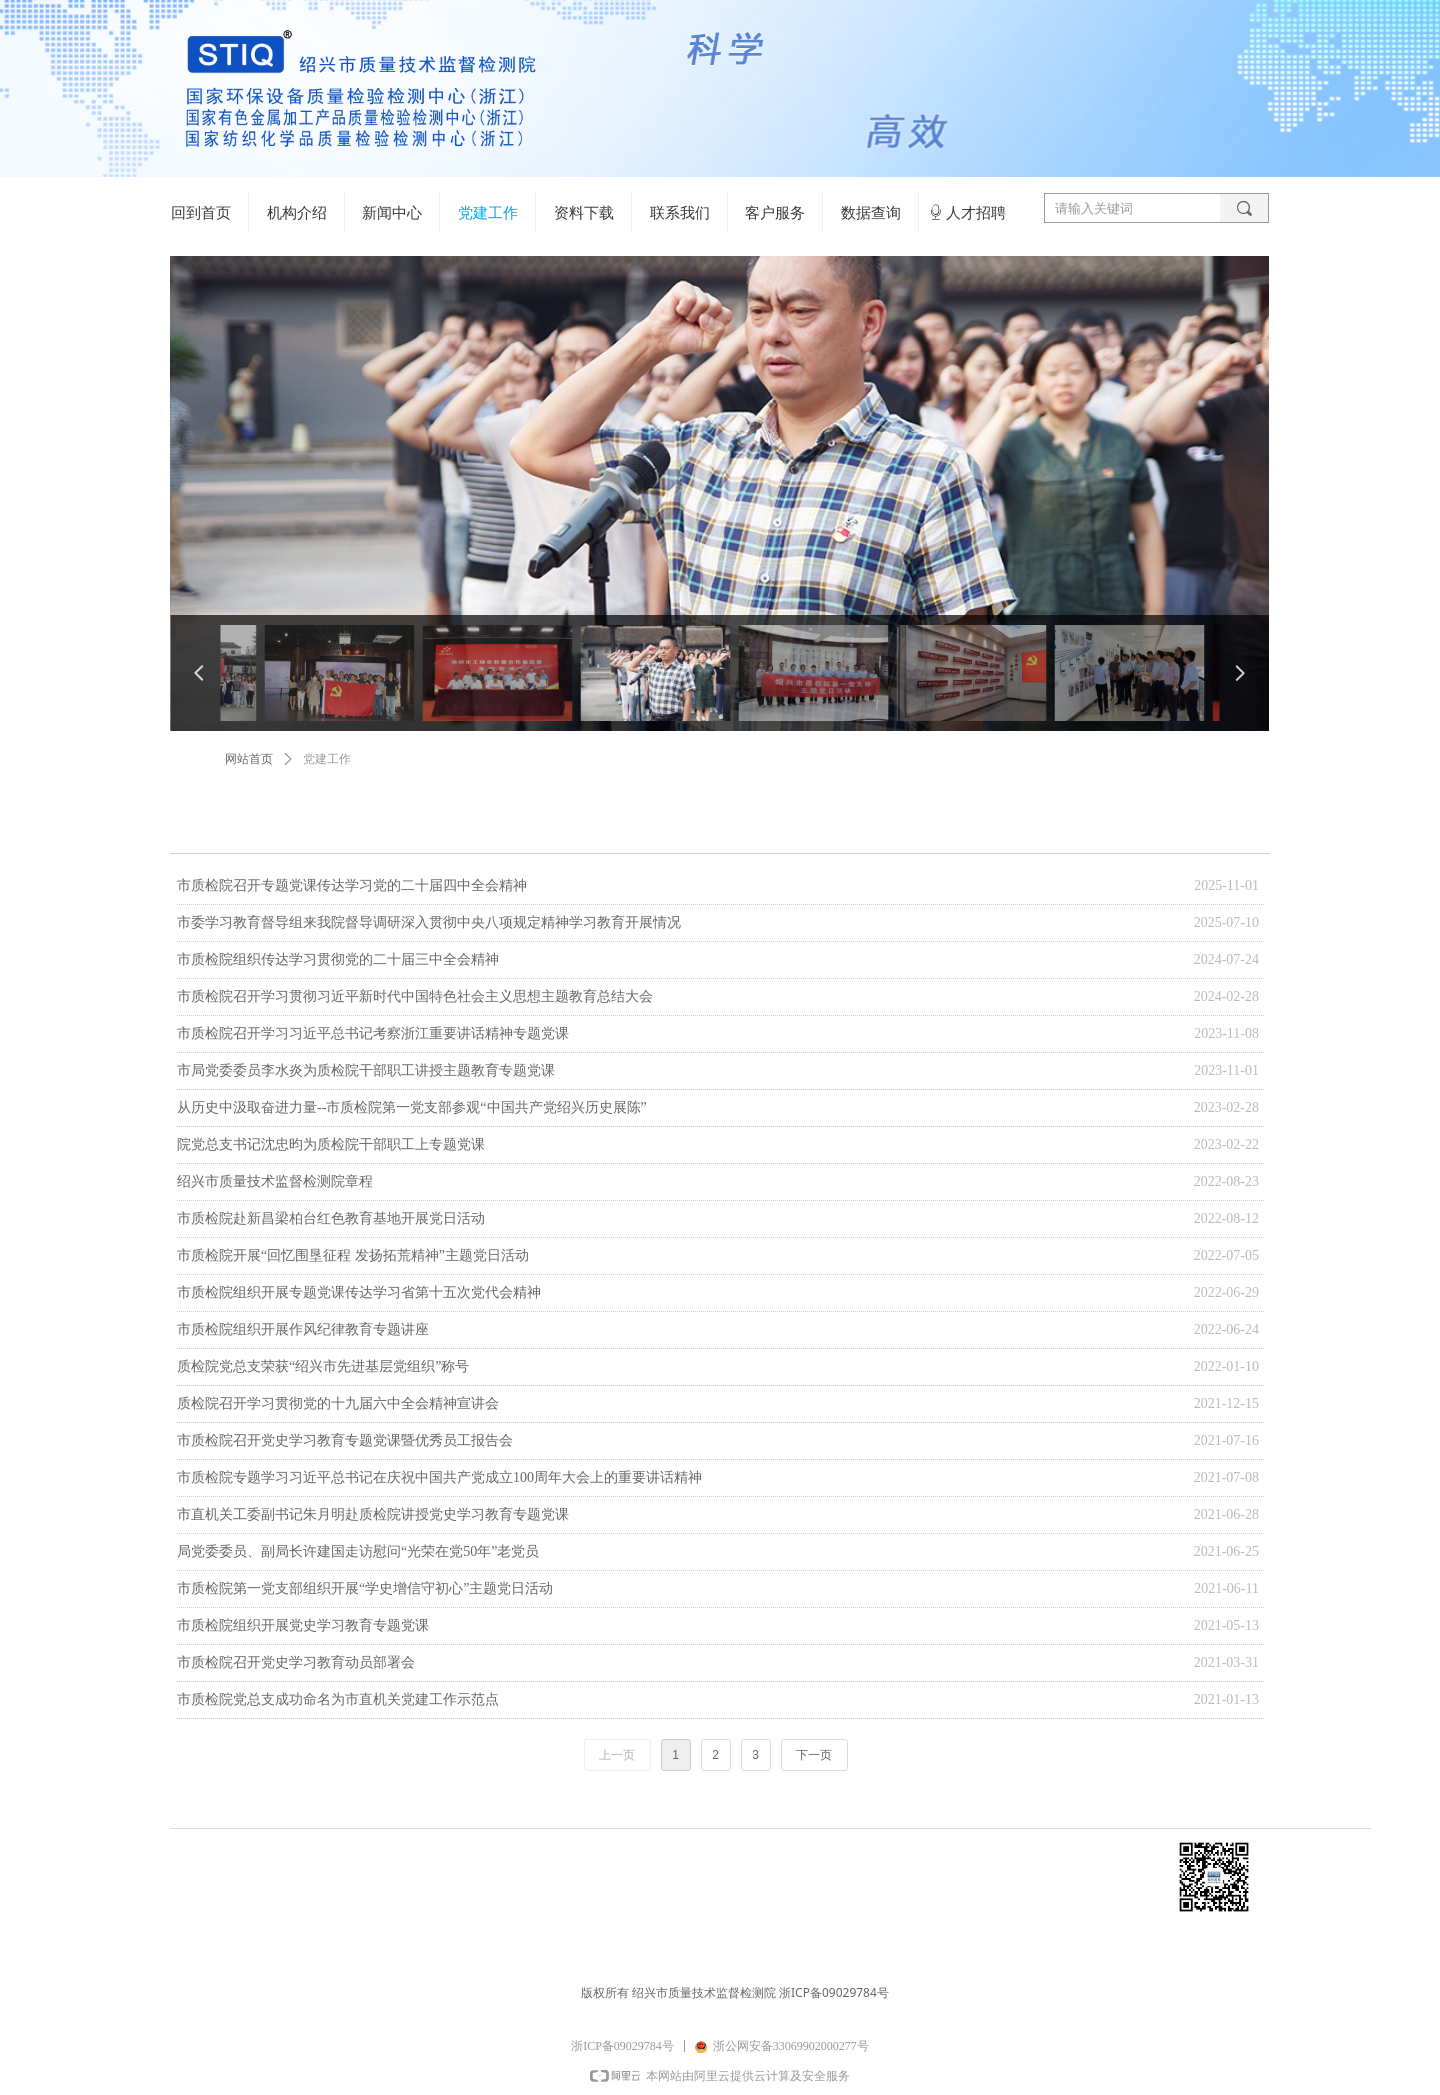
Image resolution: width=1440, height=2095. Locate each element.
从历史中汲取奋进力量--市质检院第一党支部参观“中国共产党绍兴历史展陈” (412, 1107)
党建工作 (327, 759)
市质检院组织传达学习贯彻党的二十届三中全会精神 (338, 959)
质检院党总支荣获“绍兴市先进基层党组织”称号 (323, 1366)
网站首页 (249, 759)
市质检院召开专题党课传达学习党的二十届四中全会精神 (352, 885)
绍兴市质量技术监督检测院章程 (275, 1181)
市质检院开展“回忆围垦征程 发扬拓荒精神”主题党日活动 (353, 1255)
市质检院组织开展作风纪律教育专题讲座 (303, 1329)
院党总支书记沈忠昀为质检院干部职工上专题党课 (331, 1144)
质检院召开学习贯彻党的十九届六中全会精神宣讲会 (338, 1403)
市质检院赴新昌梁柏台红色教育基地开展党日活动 (331, 1218)
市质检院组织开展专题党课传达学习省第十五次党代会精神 (359, 1292)
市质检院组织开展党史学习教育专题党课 (303, 1625)
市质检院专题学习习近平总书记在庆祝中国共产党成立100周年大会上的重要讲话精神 (439, 1477)
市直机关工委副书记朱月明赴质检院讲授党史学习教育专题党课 (373, 1514)
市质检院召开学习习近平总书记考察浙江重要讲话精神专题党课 (373, 1033)
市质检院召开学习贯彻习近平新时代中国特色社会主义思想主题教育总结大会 (415, 996)
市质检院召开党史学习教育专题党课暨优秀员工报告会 (345, 1440)
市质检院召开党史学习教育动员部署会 (296, 1662)
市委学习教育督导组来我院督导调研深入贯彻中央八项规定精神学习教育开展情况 (429, 922)
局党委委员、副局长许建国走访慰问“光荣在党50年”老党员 (358, 1551)
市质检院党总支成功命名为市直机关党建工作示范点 (338, 1699)
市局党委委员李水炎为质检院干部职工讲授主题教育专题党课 (366, 1070)
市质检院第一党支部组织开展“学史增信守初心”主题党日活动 (365, 1588)
